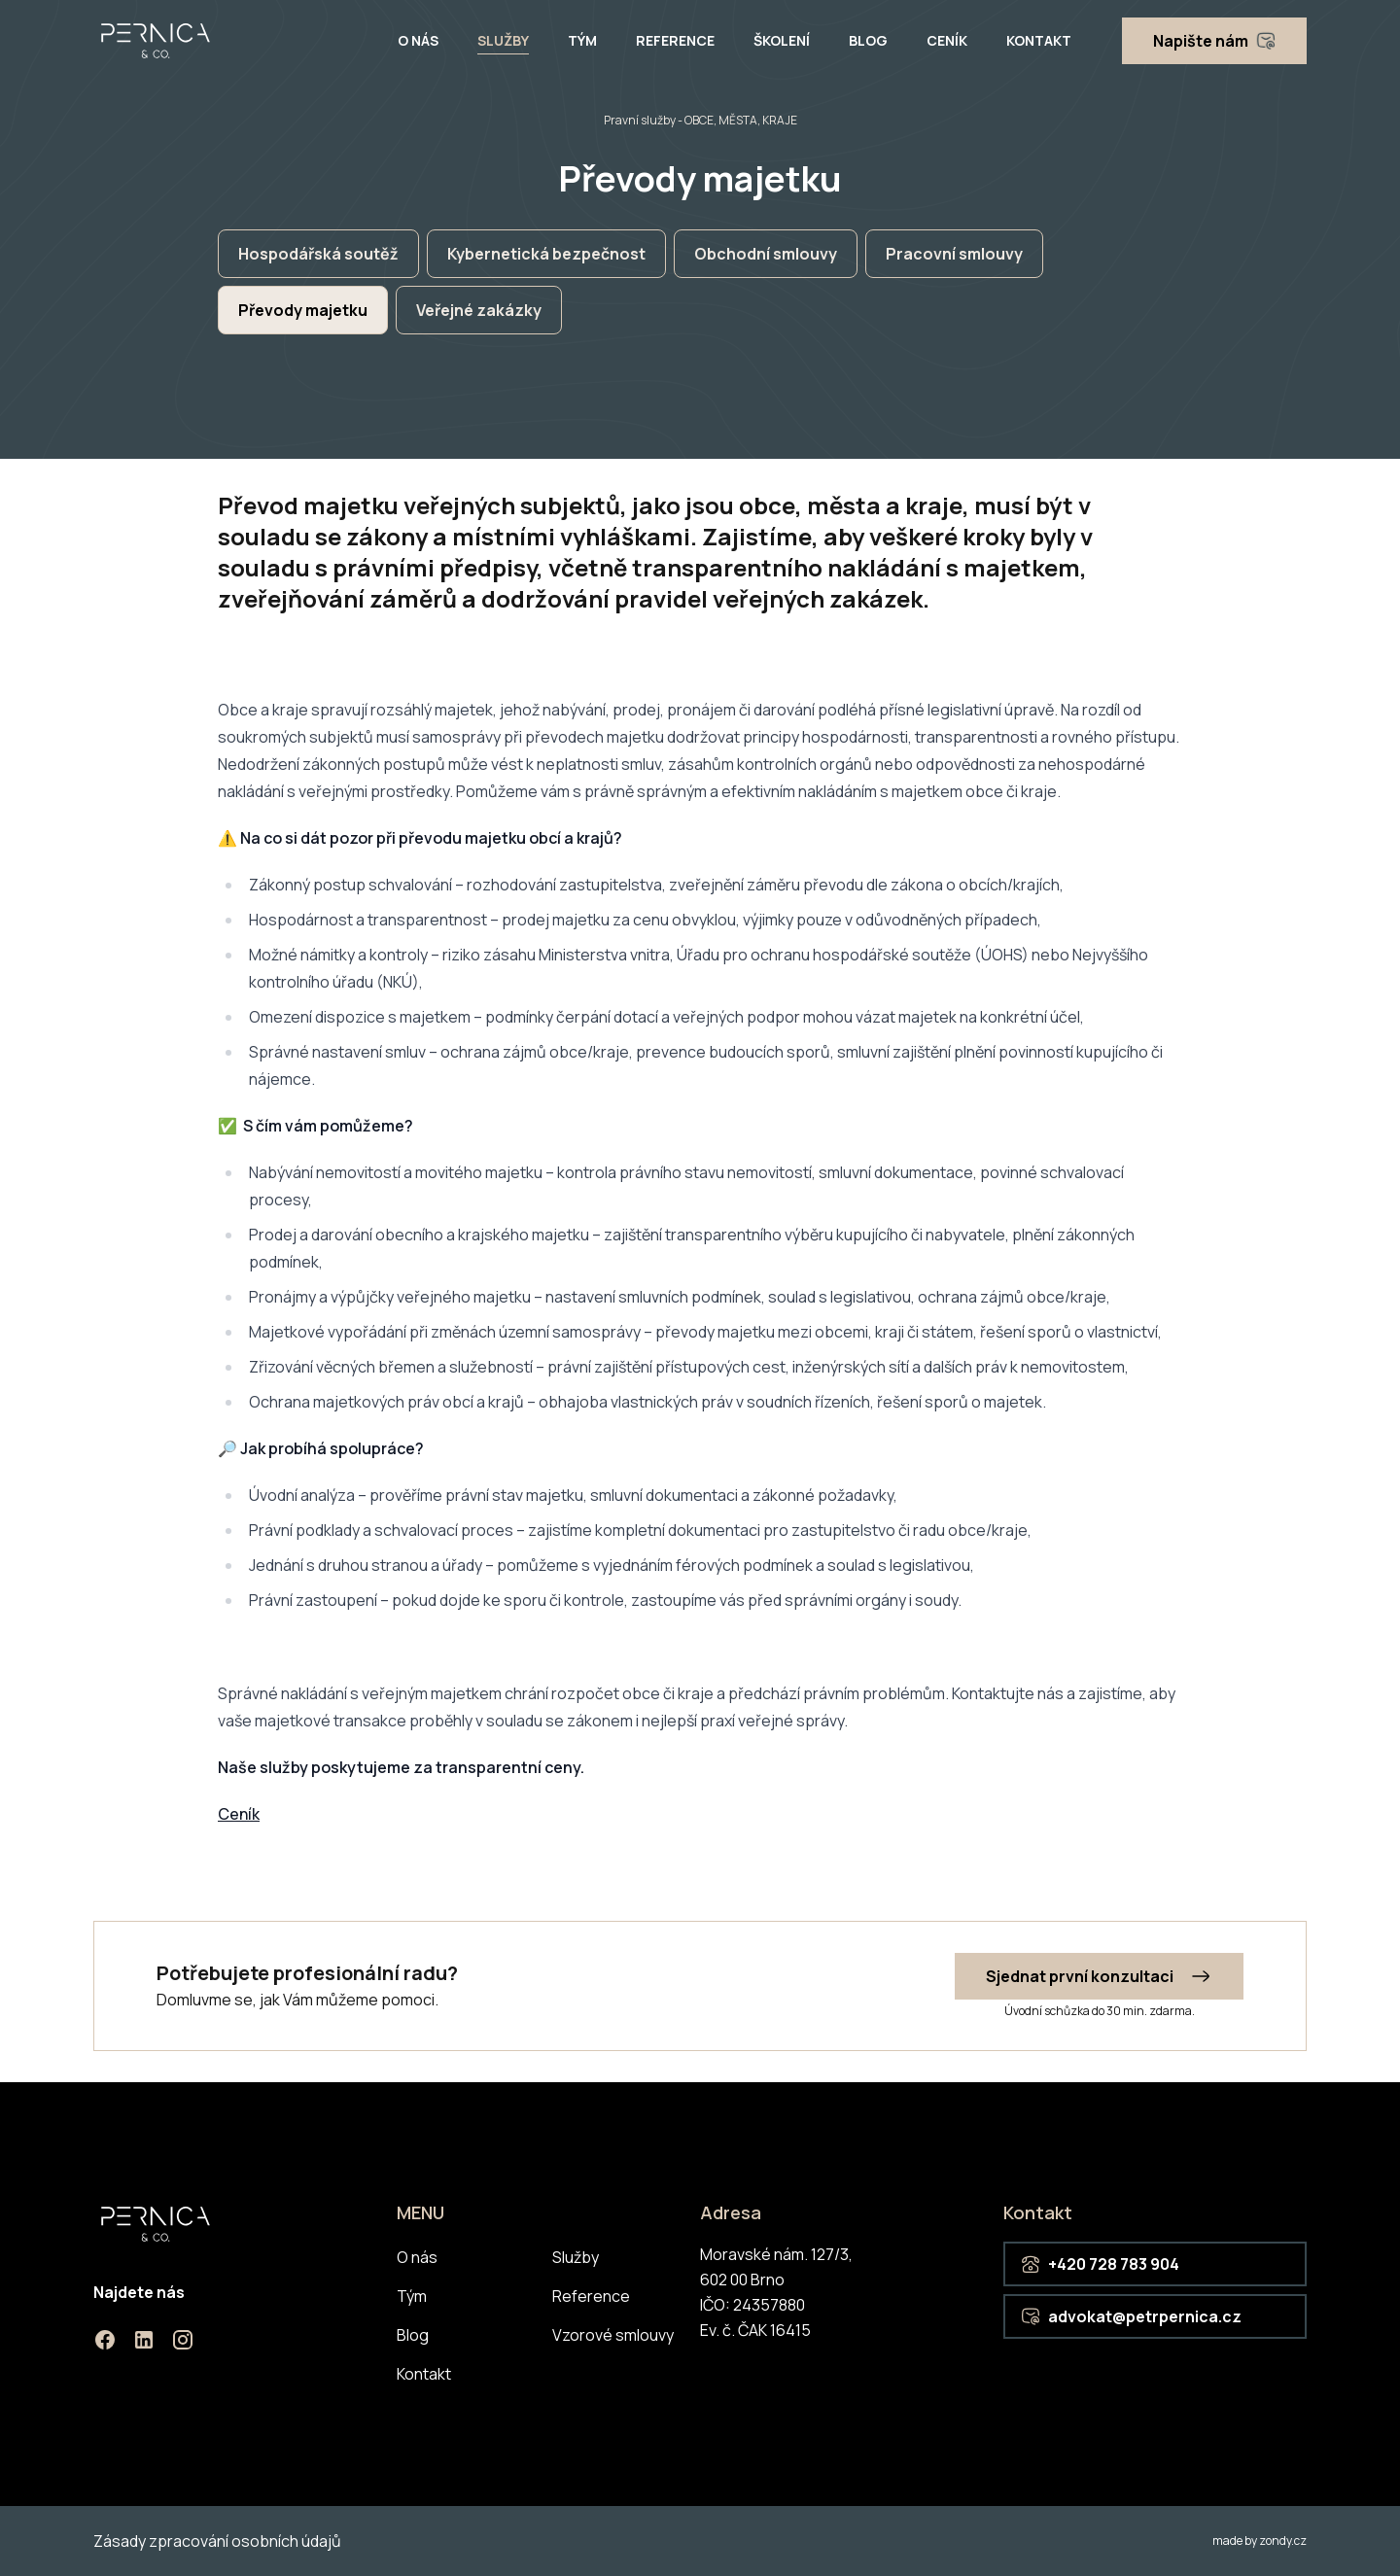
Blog (868, 40)
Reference (675, 40)
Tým (582, 40)
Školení (781, 40)
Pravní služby (640, 120)
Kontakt (1038, 40)
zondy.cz (1283, 2540)
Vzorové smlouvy (613, 2335)
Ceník (947, 40)
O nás (418, 40)
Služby (503, 40)
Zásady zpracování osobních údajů (217, 2541)
